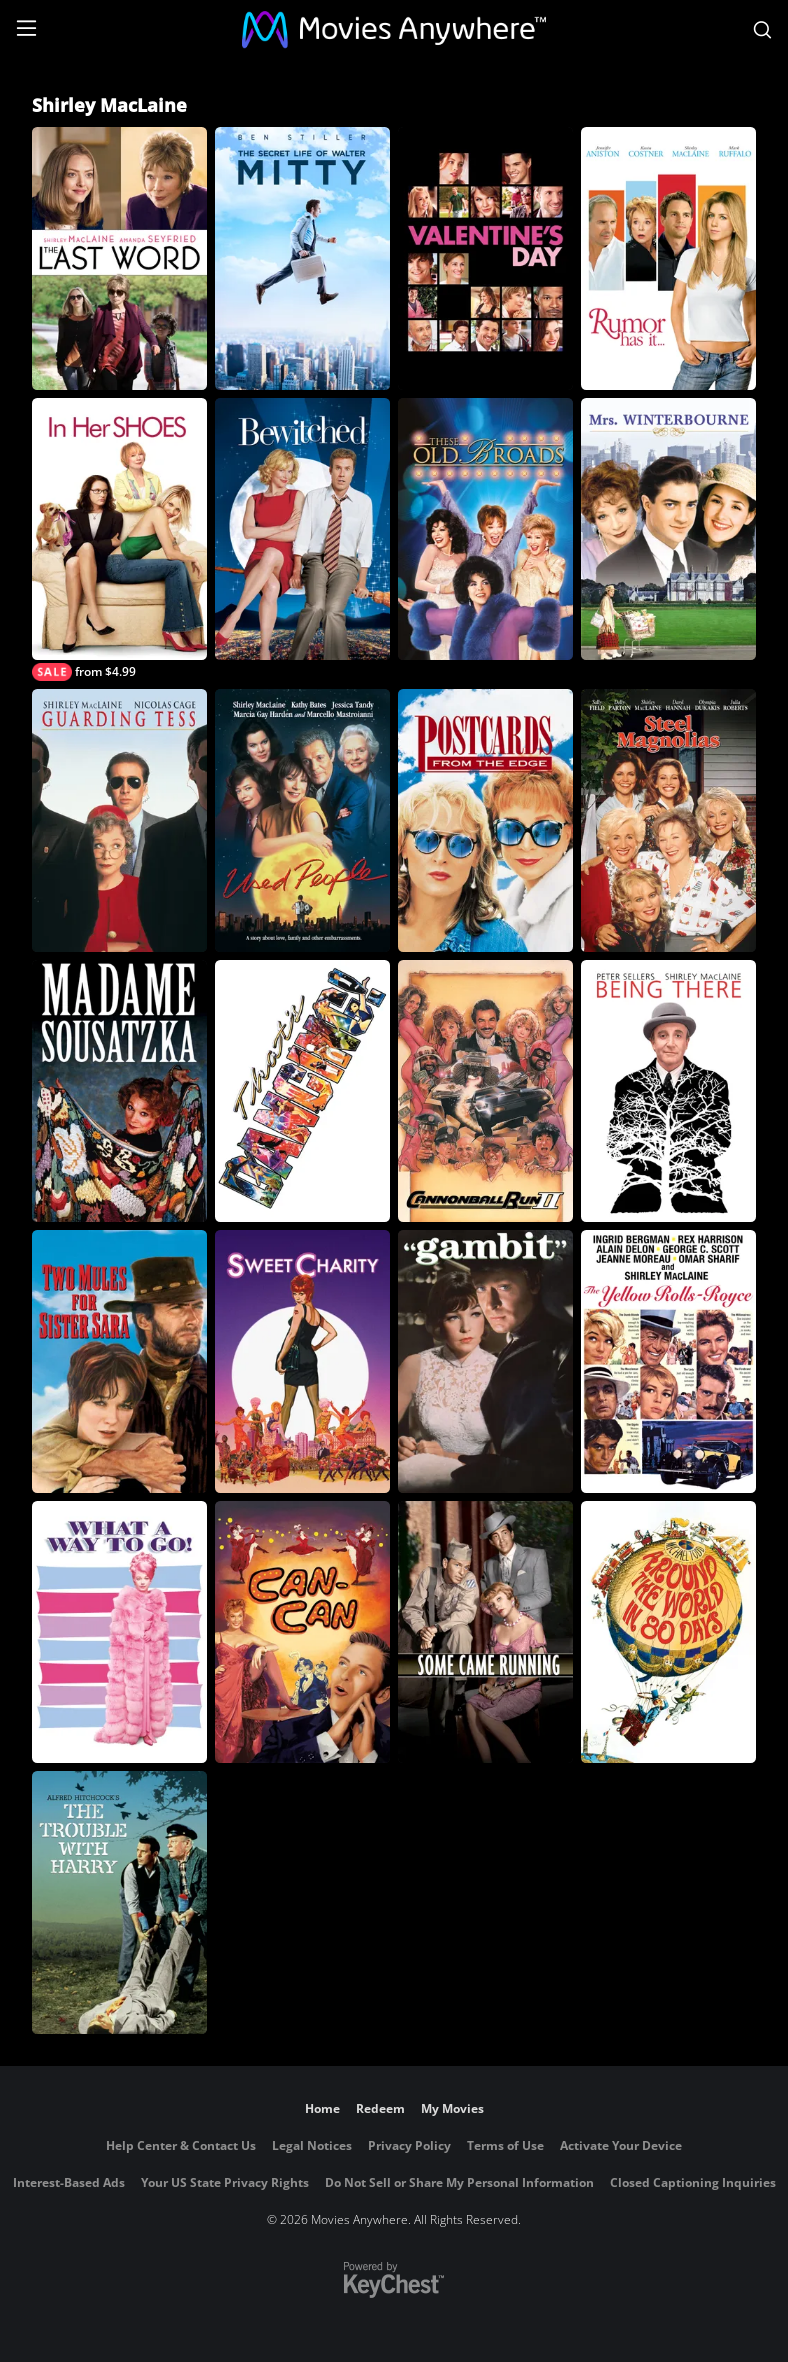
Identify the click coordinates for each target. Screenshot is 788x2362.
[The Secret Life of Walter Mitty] (302, 258)
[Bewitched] (302, 529)
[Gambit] (485, 1361)
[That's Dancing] (302, 1091)
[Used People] (302, 820)
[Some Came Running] (485, 1632)
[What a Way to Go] (119, 1632)
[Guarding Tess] (119, 820)
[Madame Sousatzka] (119, 1091)
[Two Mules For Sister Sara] (119, 1361)
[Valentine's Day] (485, 258)
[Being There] (668, 1091)
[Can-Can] (302, 1632)
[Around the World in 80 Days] (668, 1632)
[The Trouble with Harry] (119, 1902)
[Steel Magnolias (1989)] (668, 820)
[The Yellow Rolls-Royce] (668, 1361)
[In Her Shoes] (119, 540)
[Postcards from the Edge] (485, 820)
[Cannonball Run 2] (485, 1091)
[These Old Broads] (485, 529)
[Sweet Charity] (302, 1361)
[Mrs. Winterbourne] (668, 529)
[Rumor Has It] (668, 258)
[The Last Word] (119, 258)
